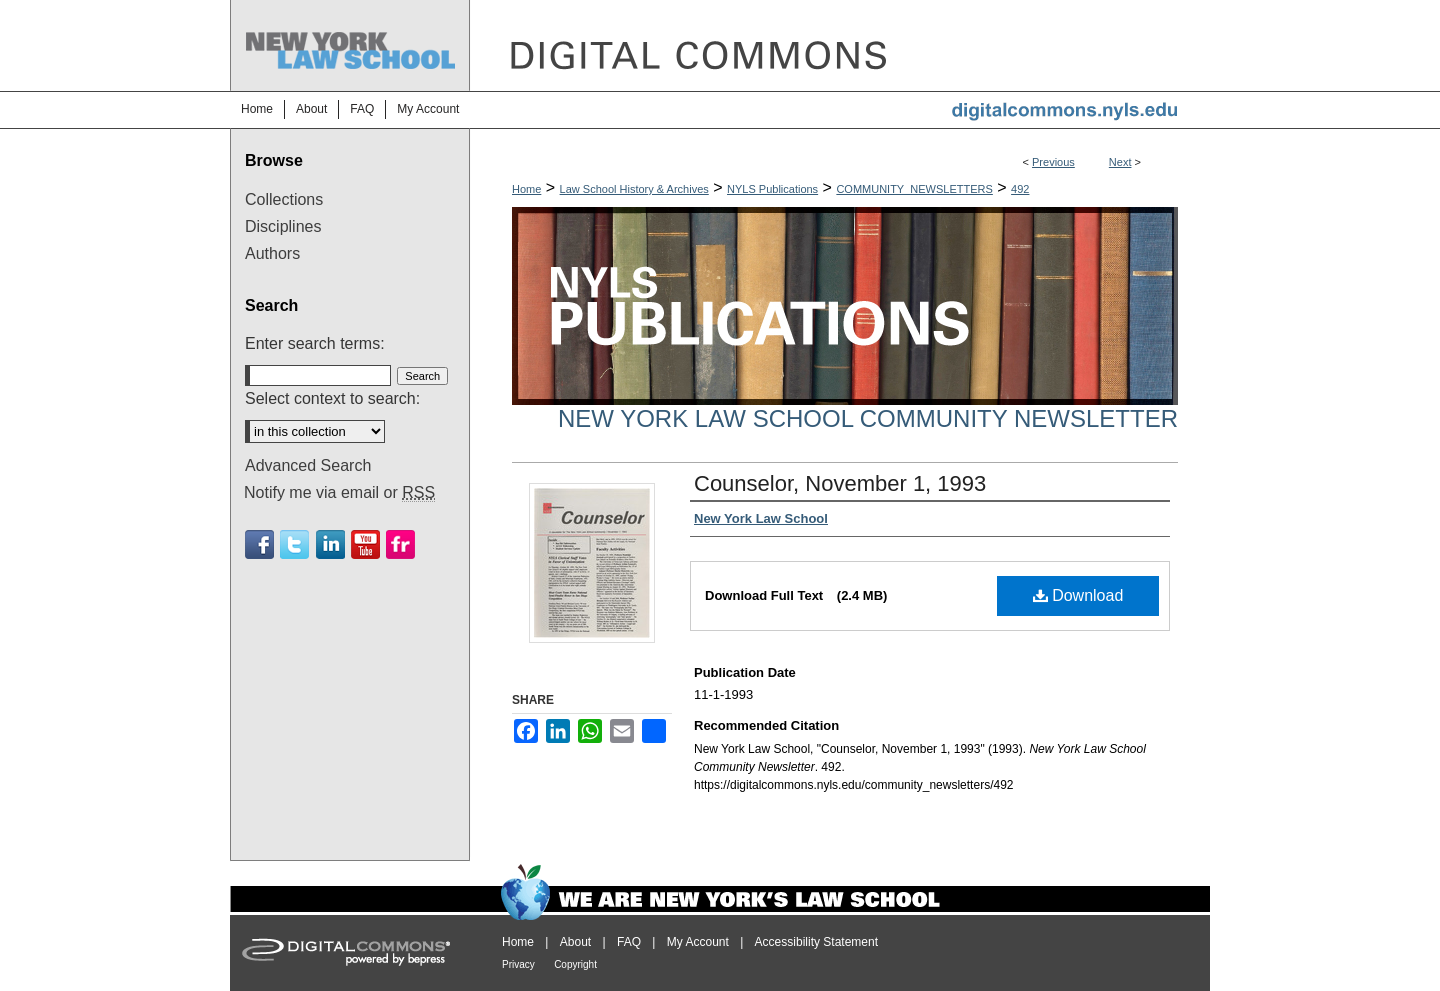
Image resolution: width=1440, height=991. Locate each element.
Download (1078, 595)
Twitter (294, 544)
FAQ (629, 942)
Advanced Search (308, 465)
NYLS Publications (772, 189)
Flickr (400, 544)
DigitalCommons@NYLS (840, 45)
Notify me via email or (339, 493)
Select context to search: (332, 398)
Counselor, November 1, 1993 (840, 483)
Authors (272, 253)
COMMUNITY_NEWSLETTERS (914, 189)
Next (1120, 162)
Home (526, 189)
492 (1020, 189)
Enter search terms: (315, 343)
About (575, 942)
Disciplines (283, 226)
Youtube (365, 544)
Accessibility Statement (816, 942)
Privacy (518, 964)
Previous (1053, 162)
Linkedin (330, 544)
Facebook (259, 544)
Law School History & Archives (634, 189)
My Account (698, 942)
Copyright (575, 964)
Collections (284, 199)
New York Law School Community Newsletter (868, 418)
